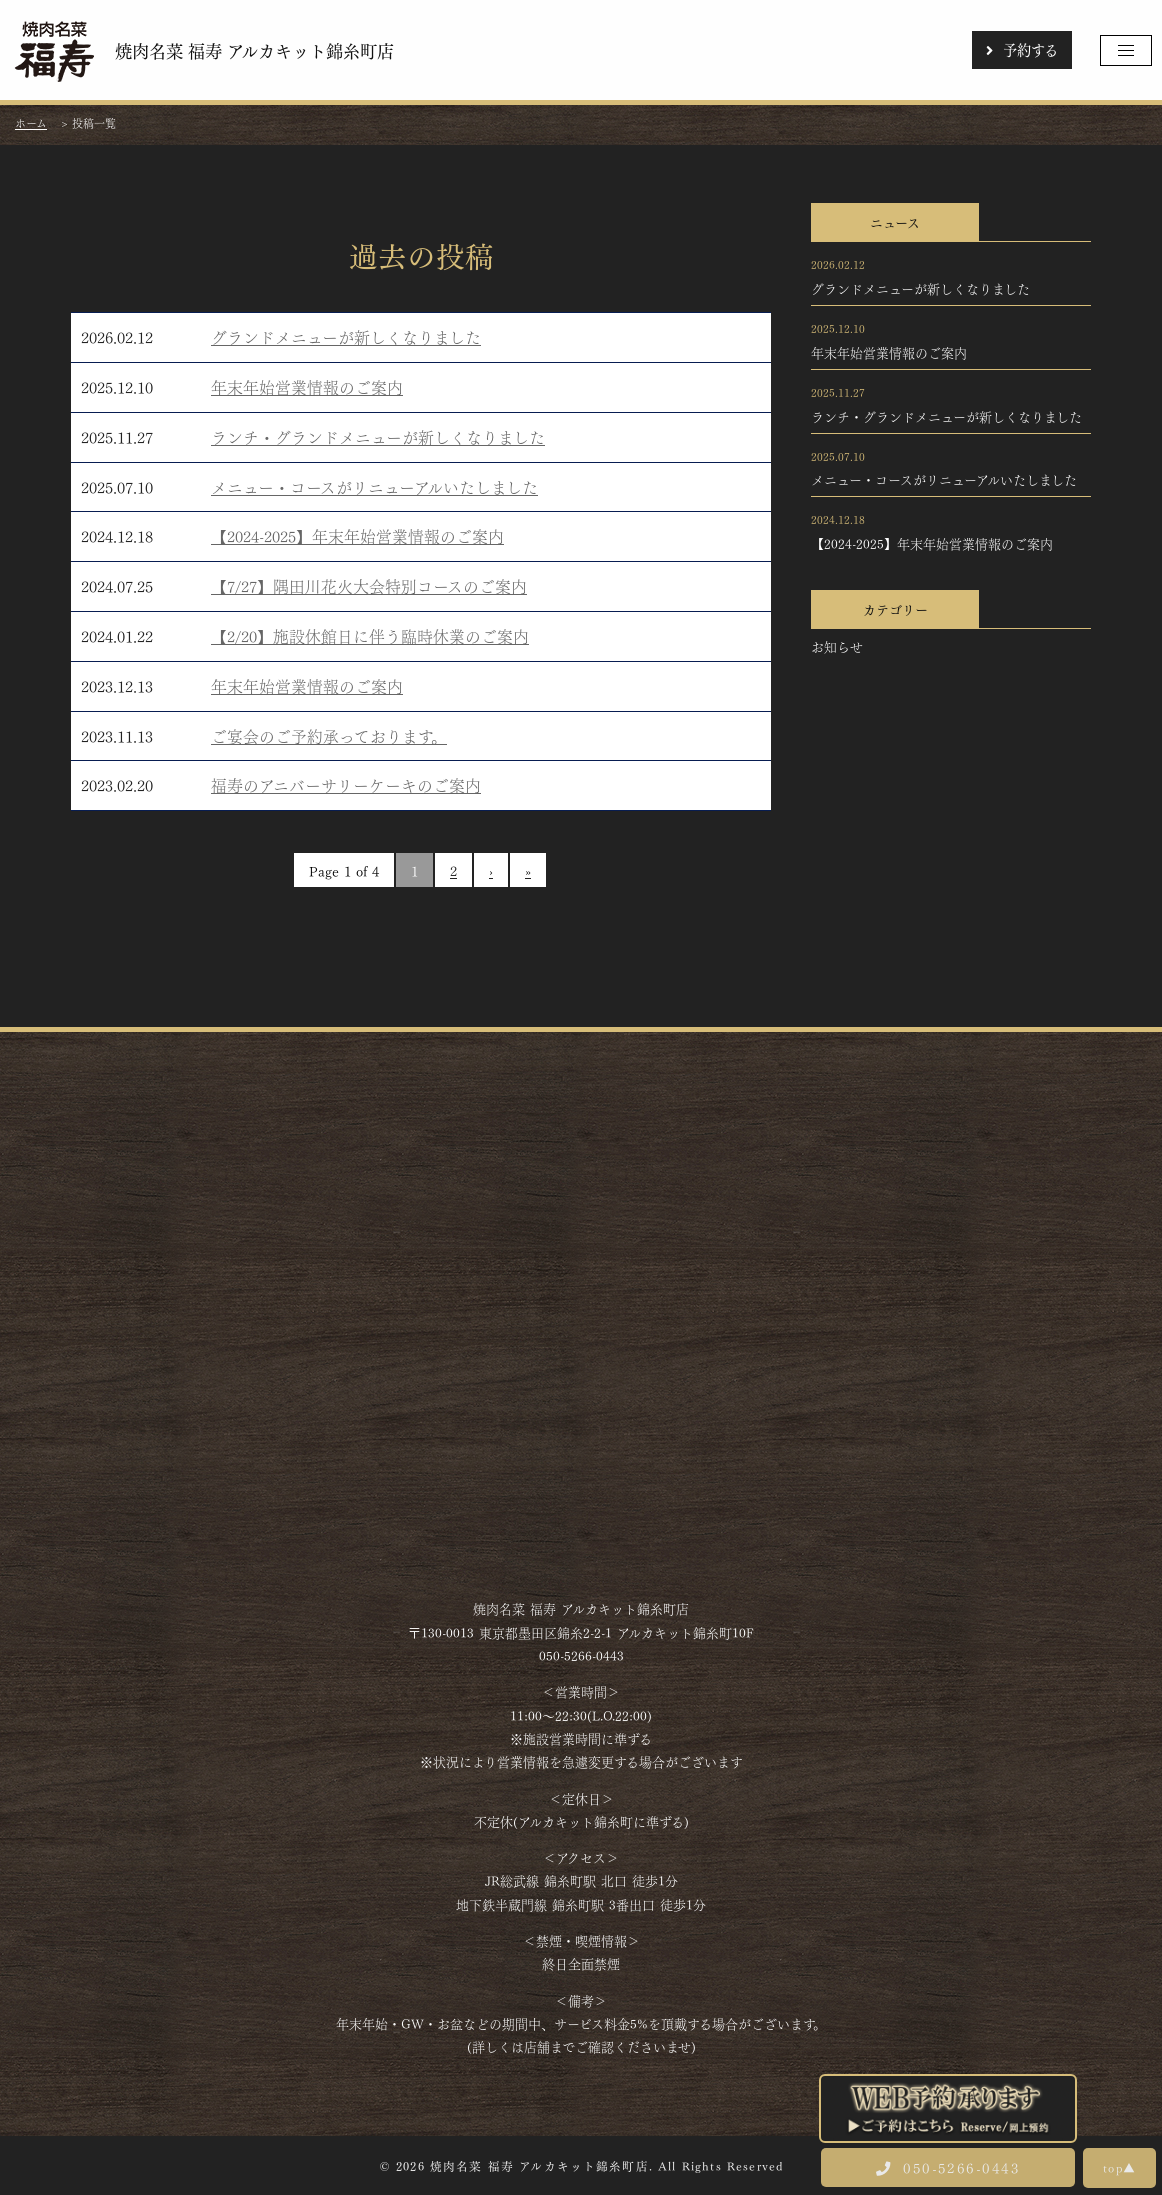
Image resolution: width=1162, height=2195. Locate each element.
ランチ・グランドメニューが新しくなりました (378, 436)
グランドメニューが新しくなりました (346, 336)
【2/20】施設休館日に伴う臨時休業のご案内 (370, 635)
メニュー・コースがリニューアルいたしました (374, 486)
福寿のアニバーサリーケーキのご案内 (346, 784)
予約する (1022, 49)
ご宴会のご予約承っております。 (329, 735)
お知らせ (837, 646)
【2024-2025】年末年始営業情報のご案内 (357, 535)
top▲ (1119, 2167)
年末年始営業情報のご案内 (307, 386)
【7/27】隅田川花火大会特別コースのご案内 (369, 585)
